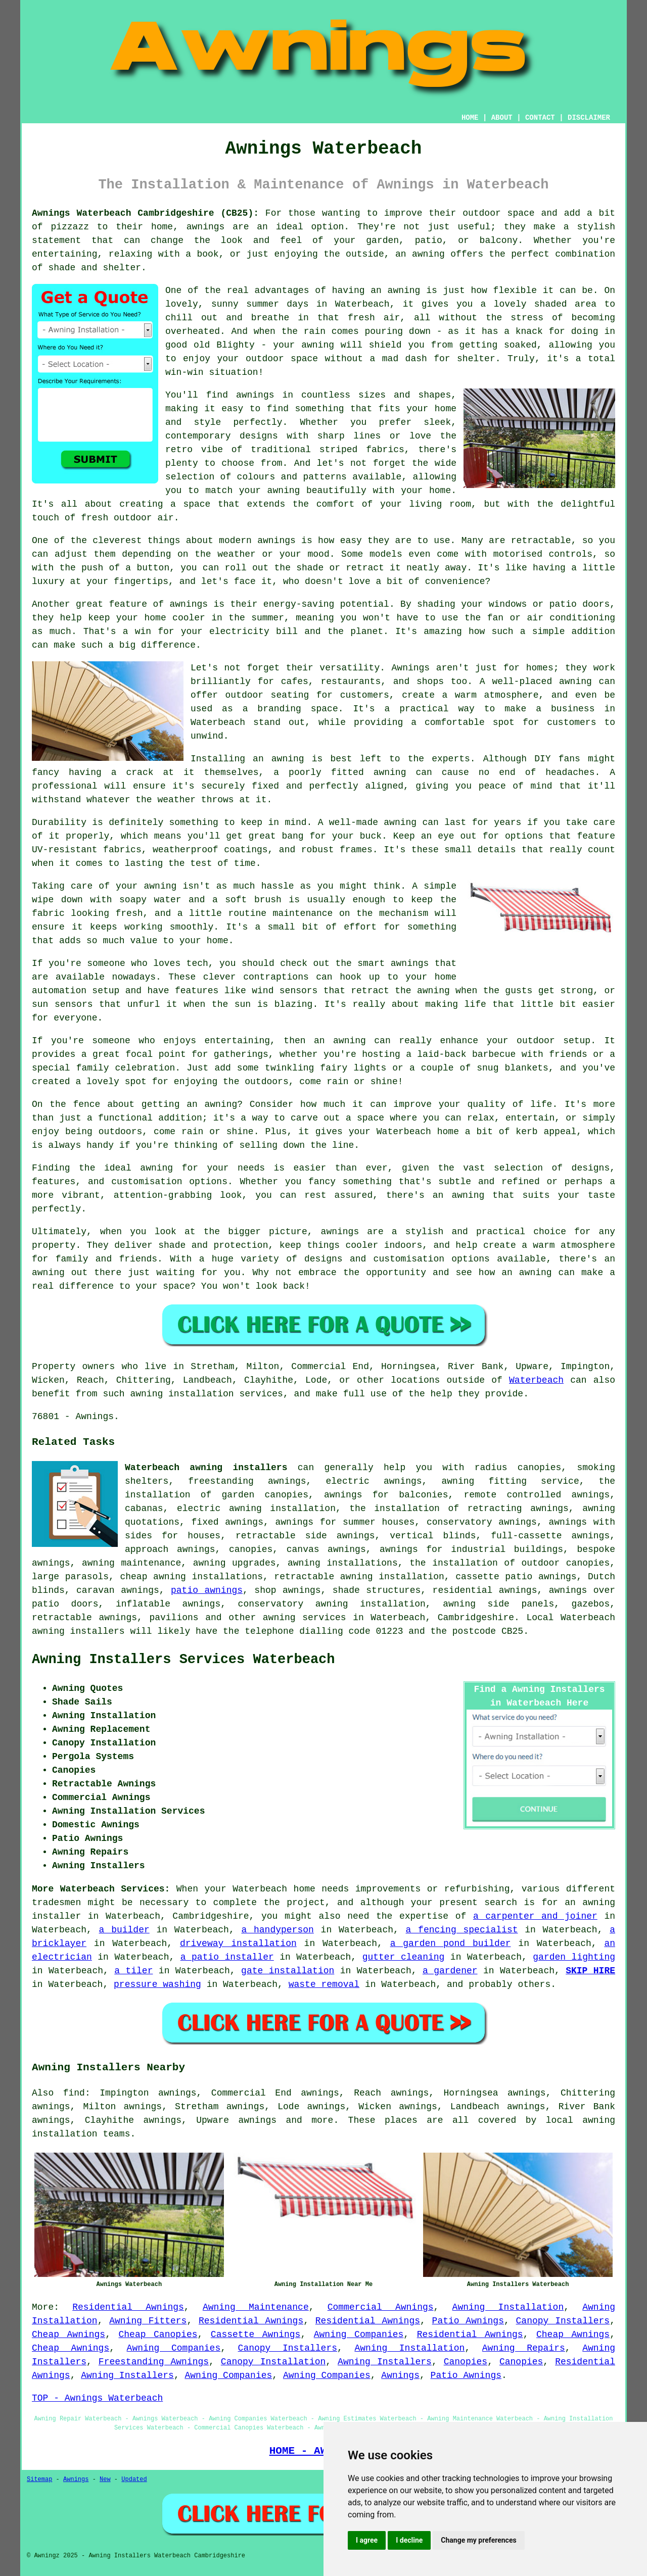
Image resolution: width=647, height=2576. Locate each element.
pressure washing (157, 1984)
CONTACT (540, 118)
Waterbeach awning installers (206, 1468)
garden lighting (574, 1957)
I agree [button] (367, 2540)
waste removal (324, 1984)
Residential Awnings (128, 2307)
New (105, 2479)
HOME (470, 118)
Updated (134, 2479)
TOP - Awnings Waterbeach (97, 2398)
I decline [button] (409, 2540)
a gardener (450, 1971)
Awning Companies (359, 2334)
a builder (124, 1930)
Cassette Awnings (256, 2334)
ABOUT (502, 118)
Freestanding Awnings (154, 2362)
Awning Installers (385, 2362)
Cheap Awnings (68, 2334)
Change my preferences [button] (478, 2540)
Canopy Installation (273, 2362)
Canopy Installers (563, 2321)
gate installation (287, 1971)
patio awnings (207, 1590)
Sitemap (39, 2479)
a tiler (133, 1971)
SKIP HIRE (590, 1971)
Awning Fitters (148, 2321)
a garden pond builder (450, 1943)
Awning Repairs (523, 2348)
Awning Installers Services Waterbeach (183, 1659)
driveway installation (238, 1943)
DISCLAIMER (589, 118)
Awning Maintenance (256, 2307)
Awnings (400, 2375)
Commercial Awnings (381, 2307)
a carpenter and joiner (535, 1916)
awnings (257, 2120)
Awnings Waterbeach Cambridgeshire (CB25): (145, 213)
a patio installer (227, 1957)
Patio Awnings (468, 2321)
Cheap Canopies (158, 2334)
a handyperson (277, 1930)
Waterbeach (536, 1380)
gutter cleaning (403, 1957)
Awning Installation (508, 2307)
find (74, 2093)
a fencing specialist (462, 1930)
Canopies (465, 2362)
